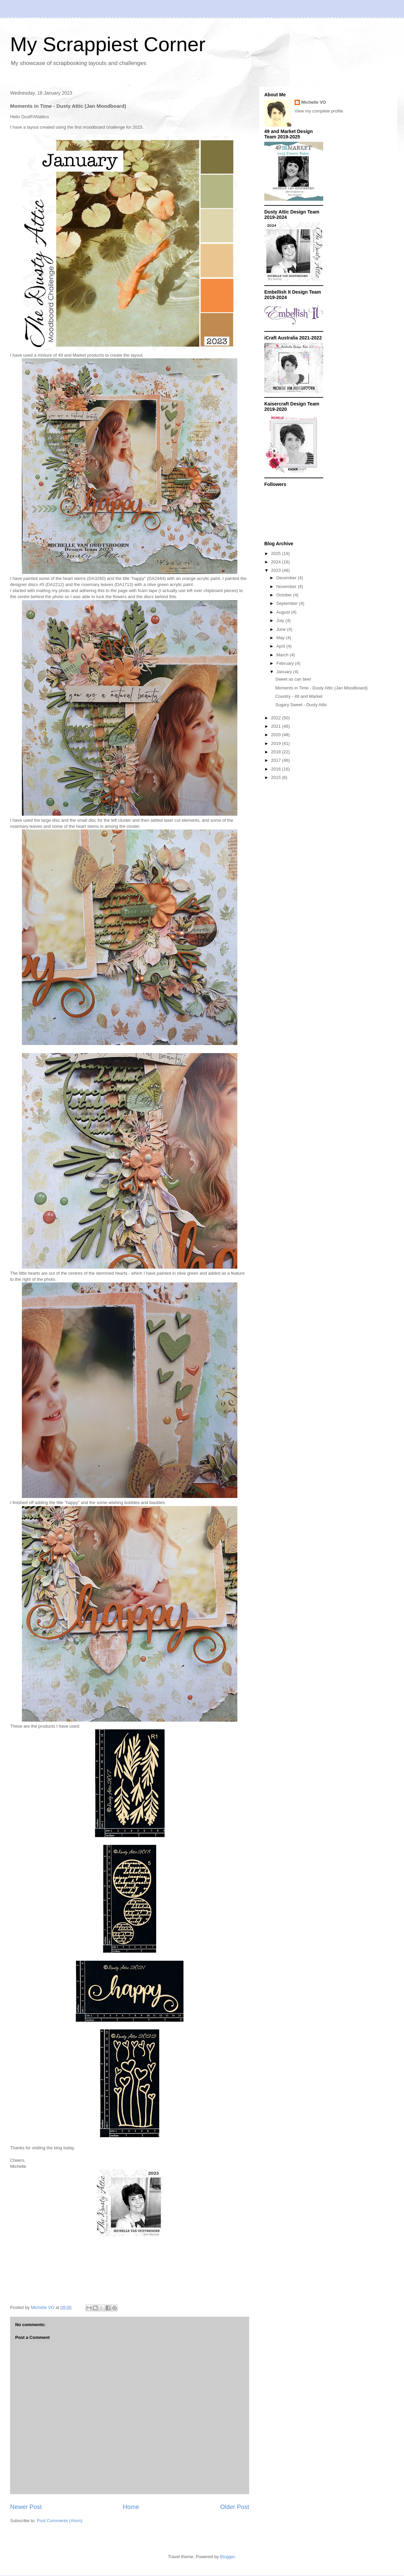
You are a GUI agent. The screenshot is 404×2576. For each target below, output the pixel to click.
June (281, 629)
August (283, 612)
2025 (276, 553)
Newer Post (26, 2507)
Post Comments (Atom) (59, 2520)
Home (131, 2507)
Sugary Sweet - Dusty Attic (301, 704)
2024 (276, 561)
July (280, 620)
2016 (276, 769)
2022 (276, 717)
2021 (276, 726)
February (285, 663)
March (283, 654)
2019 (276, 743)
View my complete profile (319, 110)
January (284, 671)
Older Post (234, 2507)
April (281, 646)
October (284, 594)
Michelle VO (313, 102)
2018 (276, 751)
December (287, 577)
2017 (276, 760)
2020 (276, 734)
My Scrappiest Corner (107, 44)
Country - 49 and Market (298, 696)
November (287, 586)
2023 (276, 570)
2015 (276, 777)
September (287, 603)
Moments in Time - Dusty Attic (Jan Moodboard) (321, 687)
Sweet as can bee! (293, 679)
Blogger (227, 2556)
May (281, 637)
